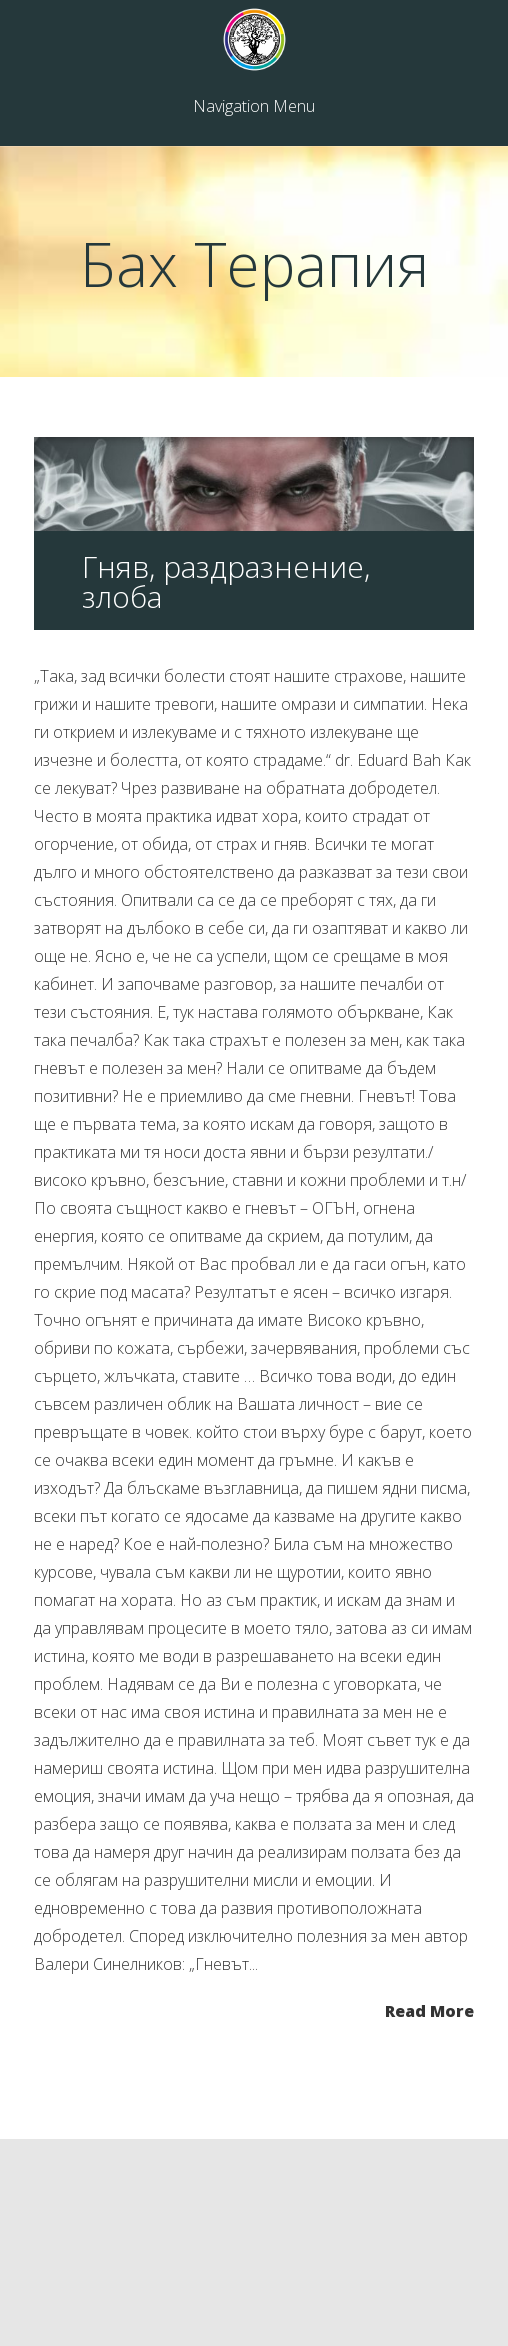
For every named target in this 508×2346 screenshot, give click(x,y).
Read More (429, 2009)
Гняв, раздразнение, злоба (226, 581)
